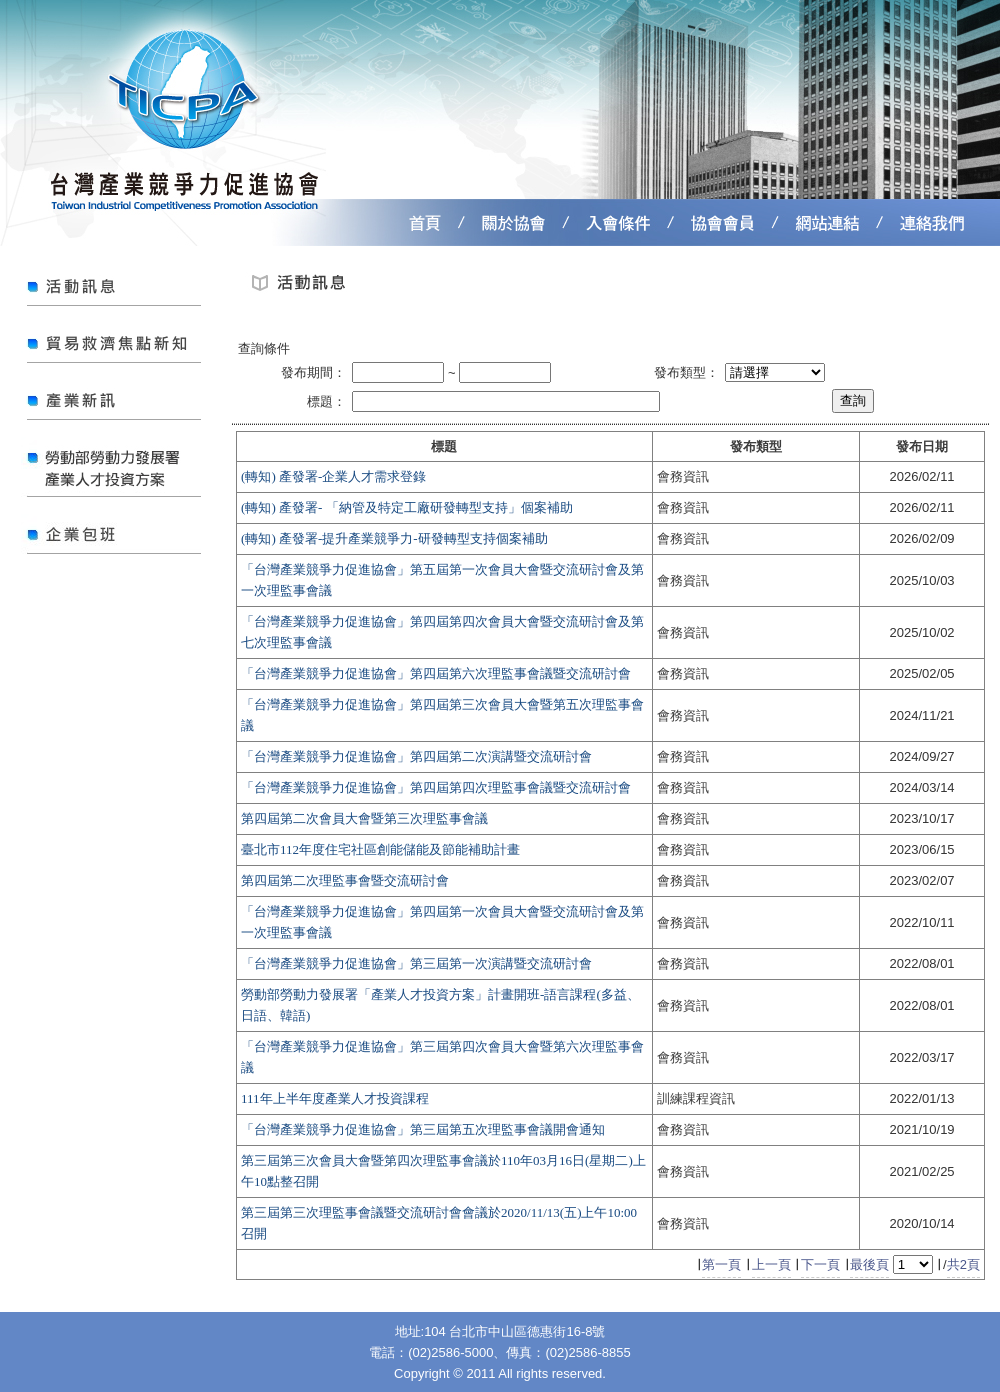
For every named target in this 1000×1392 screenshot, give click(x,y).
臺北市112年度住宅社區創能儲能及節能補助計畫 (380, 849)
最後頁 (869, 1264)
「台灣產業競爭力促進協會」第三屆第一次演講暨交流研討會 (416, 963)
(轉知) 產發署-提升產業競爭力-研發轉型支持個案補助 (394, 538)
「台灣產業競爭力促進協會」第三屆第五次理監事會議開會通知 (423, 1129)
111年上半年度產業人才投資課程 (335, 1098)
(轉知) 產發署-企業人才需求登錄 (333, 476)
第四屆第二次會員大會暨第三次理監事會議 (364, 818)
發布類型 (756, 446)
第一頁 (721, 1264)
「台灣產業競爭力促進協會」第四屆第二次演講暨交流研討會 (416, 756)
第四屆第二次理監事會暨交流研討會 (345, 880)
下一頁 (820, 1264)
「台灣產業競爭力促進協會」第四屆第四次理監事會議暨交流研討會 (436, 787)
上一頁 (771, 1264)
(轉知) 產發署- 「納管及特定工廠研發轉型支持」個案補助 (407, 507)
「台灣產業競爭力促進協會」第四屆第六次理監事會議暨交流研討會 (436, 673)
